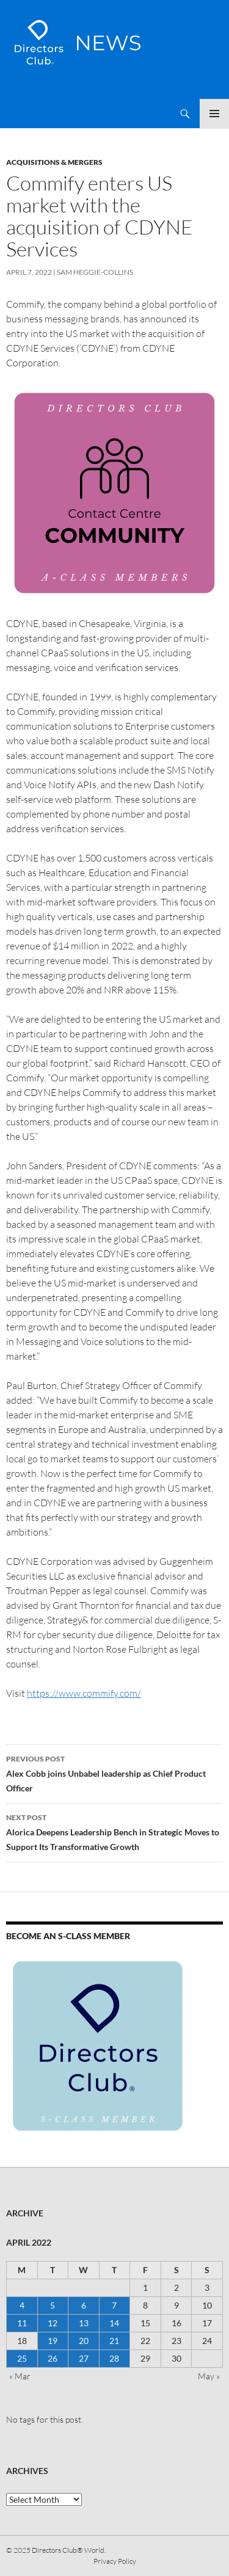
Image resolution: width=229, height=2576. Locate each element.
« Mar (20, 2376)
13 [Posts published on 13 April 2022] (84, 2323)
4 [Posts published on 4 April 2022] (22, 2305)
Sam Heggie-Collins (95, 272)
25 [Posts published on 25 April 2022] (22, 2358)
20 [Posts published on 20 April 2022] (84, 2340)
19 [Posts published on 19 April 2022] (52, 2340)
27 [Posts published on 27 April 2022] (84, 2358)
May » (209, 2376)
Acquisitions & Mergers (54, 162)
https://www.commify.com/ (84, 1693)
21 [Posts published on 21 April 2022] (114, 2340)
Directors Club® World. (69, 2550)
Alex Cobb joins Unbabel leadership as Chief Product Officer (114, 1772)
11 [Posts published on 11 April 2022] (22, 2323)
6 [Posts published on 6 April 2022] (83, 2305)
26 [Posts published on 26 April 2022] (52, 2358)
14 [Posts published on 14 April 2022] (114, 2323)
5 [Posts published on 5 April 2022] (52, 2305)
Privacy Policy (114, 2561)
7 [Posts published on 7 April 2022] (114, 2305)
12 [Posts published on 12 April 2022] (52, 2323)
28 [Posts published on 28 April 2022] (114, 2358)
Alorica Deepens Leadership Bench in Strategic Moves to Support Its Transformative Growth (114, 1831)
